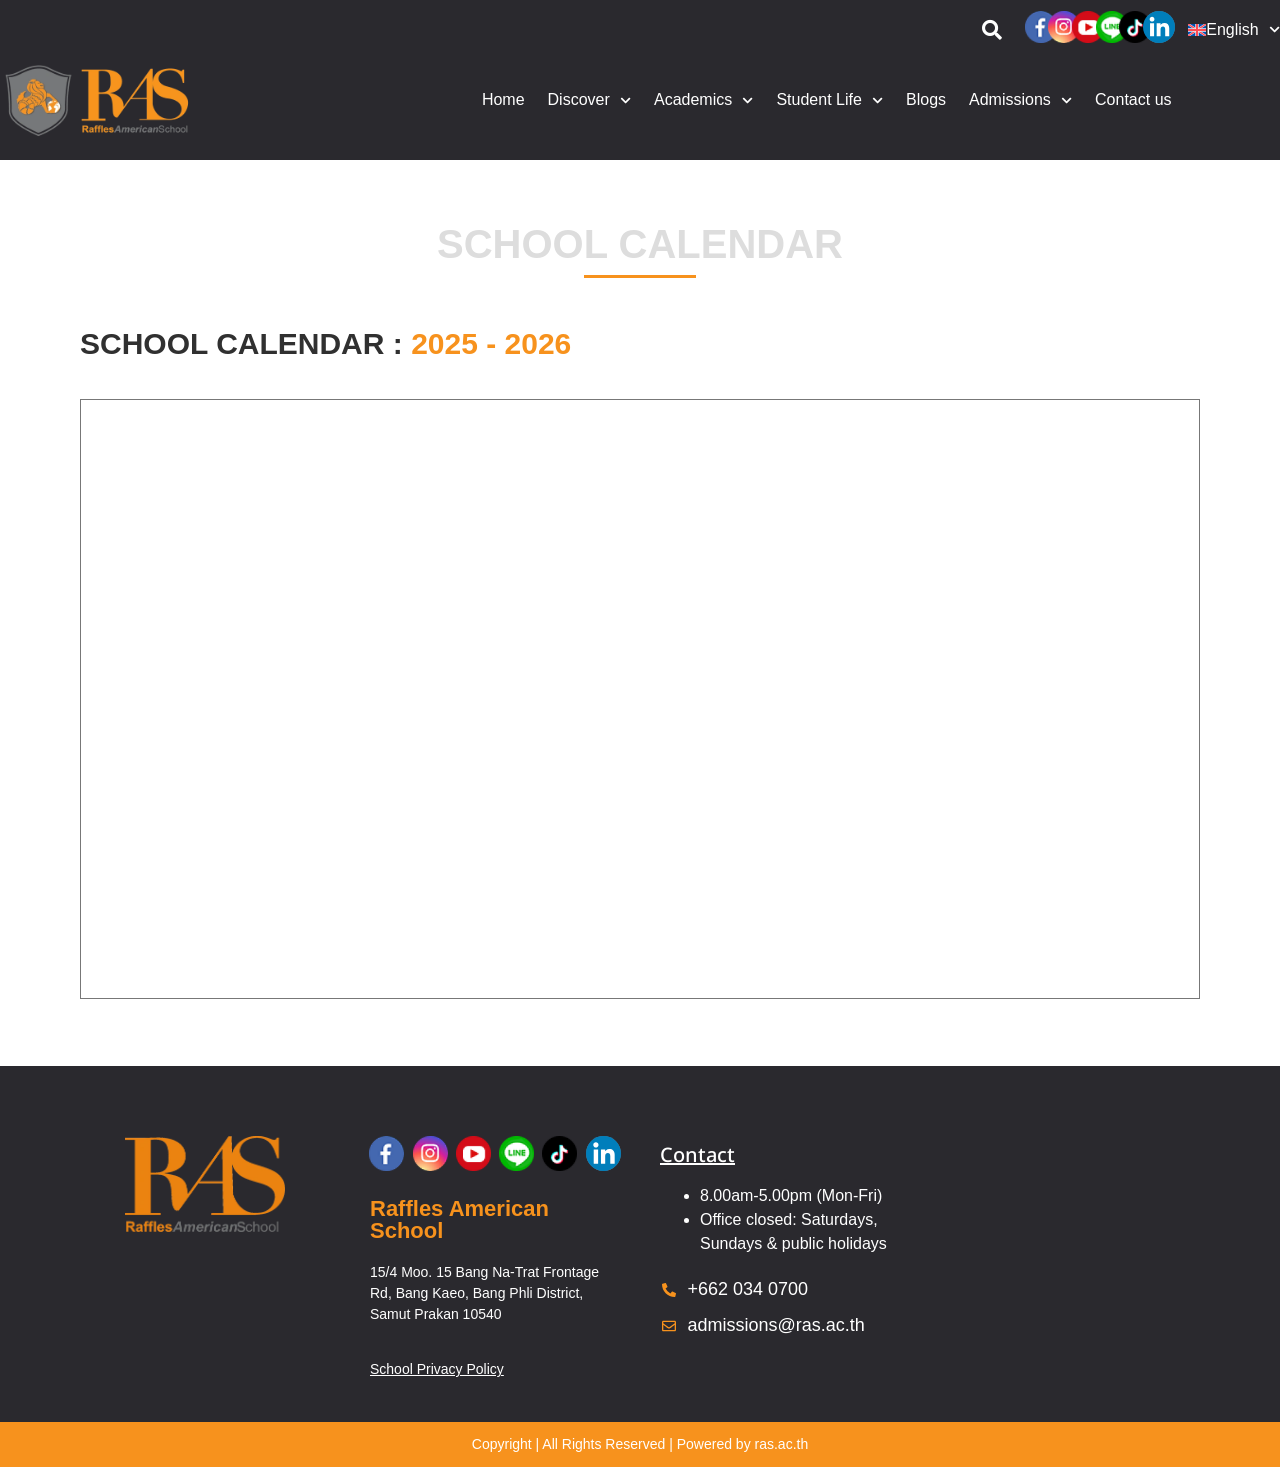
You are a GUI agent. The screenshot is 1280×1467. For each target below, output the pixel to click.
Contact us (1133, 99)
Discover (589, 100)
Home (503, 99)
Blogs (926, 99)
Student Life (829, 100)
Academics (703, 100)
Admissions (1020, 100)
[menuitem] (1229, 30)
